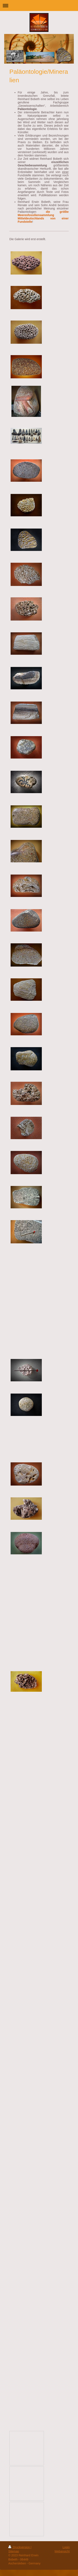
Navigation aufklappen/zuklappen (39, 5)
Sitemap (13, 2551)
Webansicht (62, 2551)
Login (66, 2547)
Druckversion (19, 2547)
